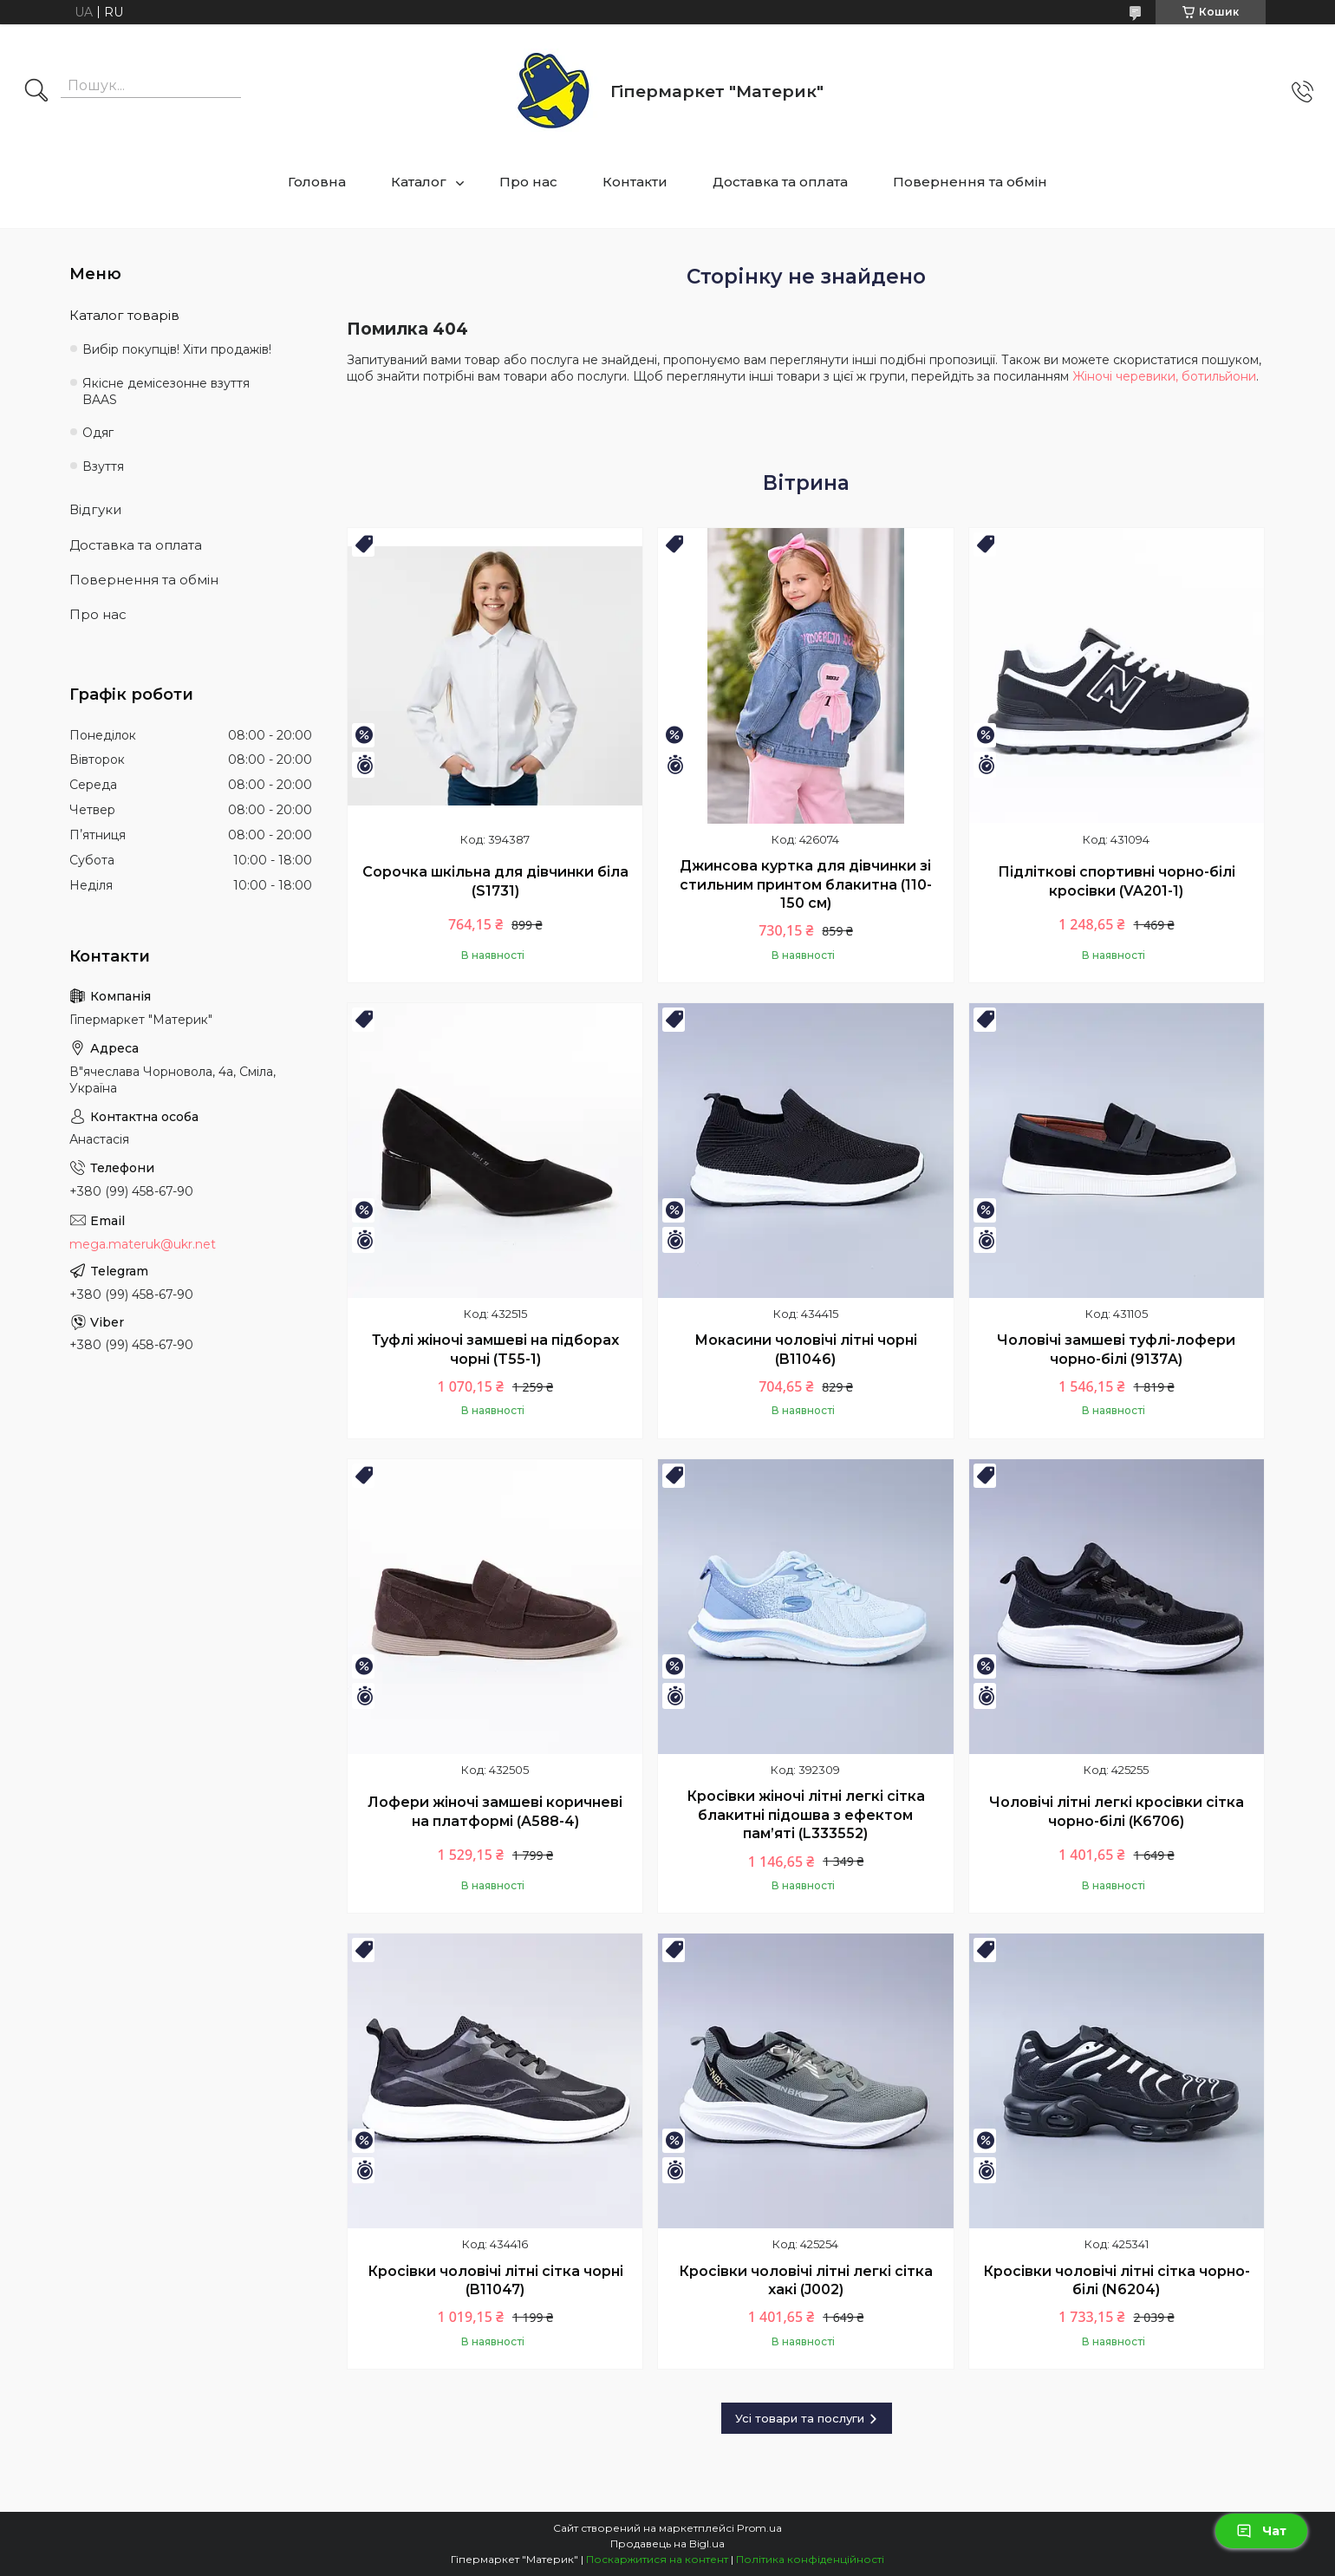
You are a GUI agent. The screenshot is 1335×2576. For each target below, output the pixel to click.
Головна (317, 181)
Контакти (635, 181)
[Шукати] (36, 91)
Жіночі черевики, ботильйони (1164, 376)
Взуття (103, 466)
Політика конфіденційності (810, 2559)
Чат (1261, 2531)
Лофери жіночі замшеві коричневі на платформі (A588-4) (495, 1811)
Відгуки (95, 509)
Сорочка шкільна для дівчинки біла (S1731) (495, 881)
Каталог (418, 181)
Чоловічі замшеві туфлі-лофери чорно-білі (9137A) (1116, 1349)
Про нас (528, 181)
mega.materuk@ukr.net (142, 1244)
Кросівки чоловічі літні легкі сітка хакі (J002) (806, 2281)
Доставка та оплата (780, 181)
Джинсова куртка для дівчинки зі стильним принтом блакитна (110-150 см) (806, 884)
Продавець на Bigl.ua (667, 2543)
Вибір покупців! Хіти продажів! (176, 349)
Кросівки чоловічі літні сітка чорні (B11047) (495, 2281)
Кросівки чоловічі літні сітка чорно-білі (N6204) (1116, 2281)
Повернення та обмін (970, 181)
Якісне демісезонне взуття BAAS (166, 391)
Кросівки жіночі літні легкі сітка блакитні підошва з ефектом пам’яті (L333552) (806, 1815)
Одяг (98, 432)
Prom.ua (759, 2527)
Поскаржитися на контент (657, 2559)
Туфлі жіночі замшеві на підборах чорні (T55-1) (495, 1349)
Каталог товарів (124, 315)
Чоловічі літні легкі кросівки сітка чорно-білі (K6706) (1116, 1811)
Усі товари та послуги (799, 2418)
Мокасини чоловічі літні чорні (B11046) (805, 1349)
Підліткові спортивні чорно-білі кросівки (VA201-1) (1116, 881)
